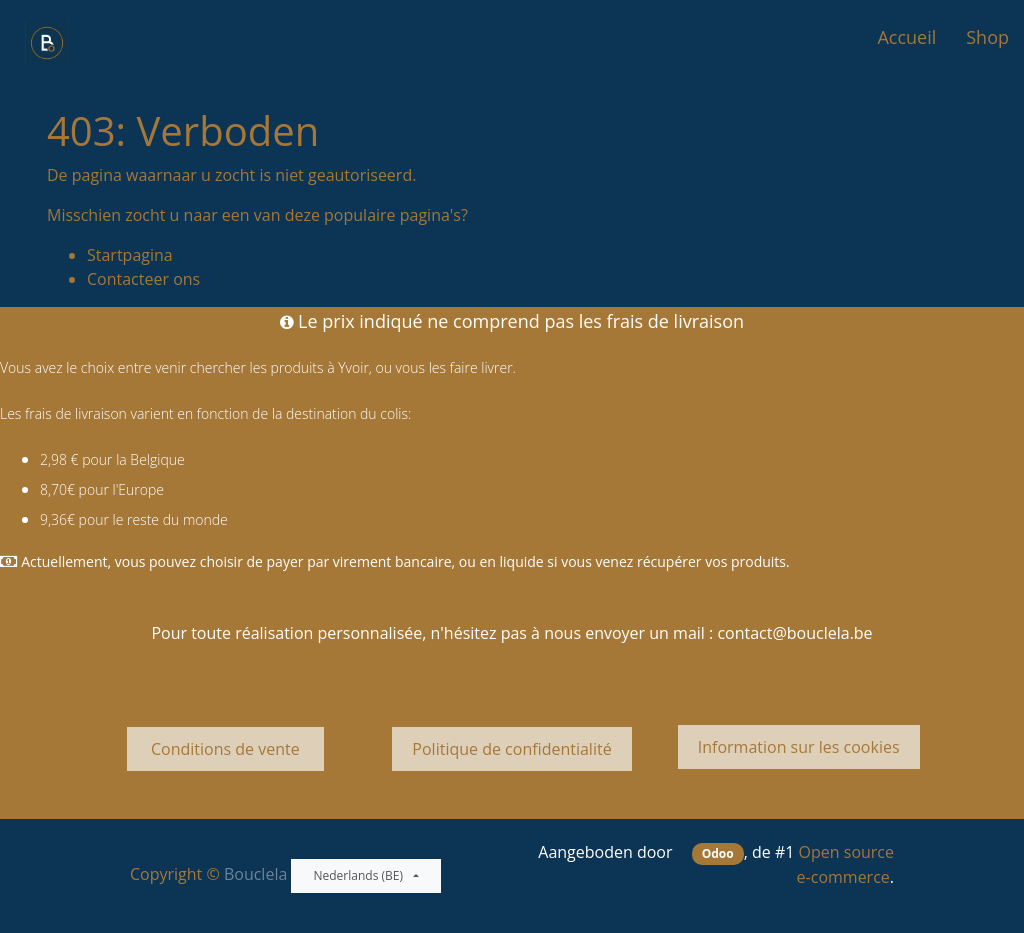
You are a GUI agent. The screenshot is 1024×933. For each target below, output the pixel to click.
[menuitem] (906, 37)
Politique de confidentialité (511, 749)
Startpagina (130, 255)
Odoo (718, 853)
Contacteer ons (143, 279)
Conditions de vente (225, 749)
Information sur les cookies (799, 747)
